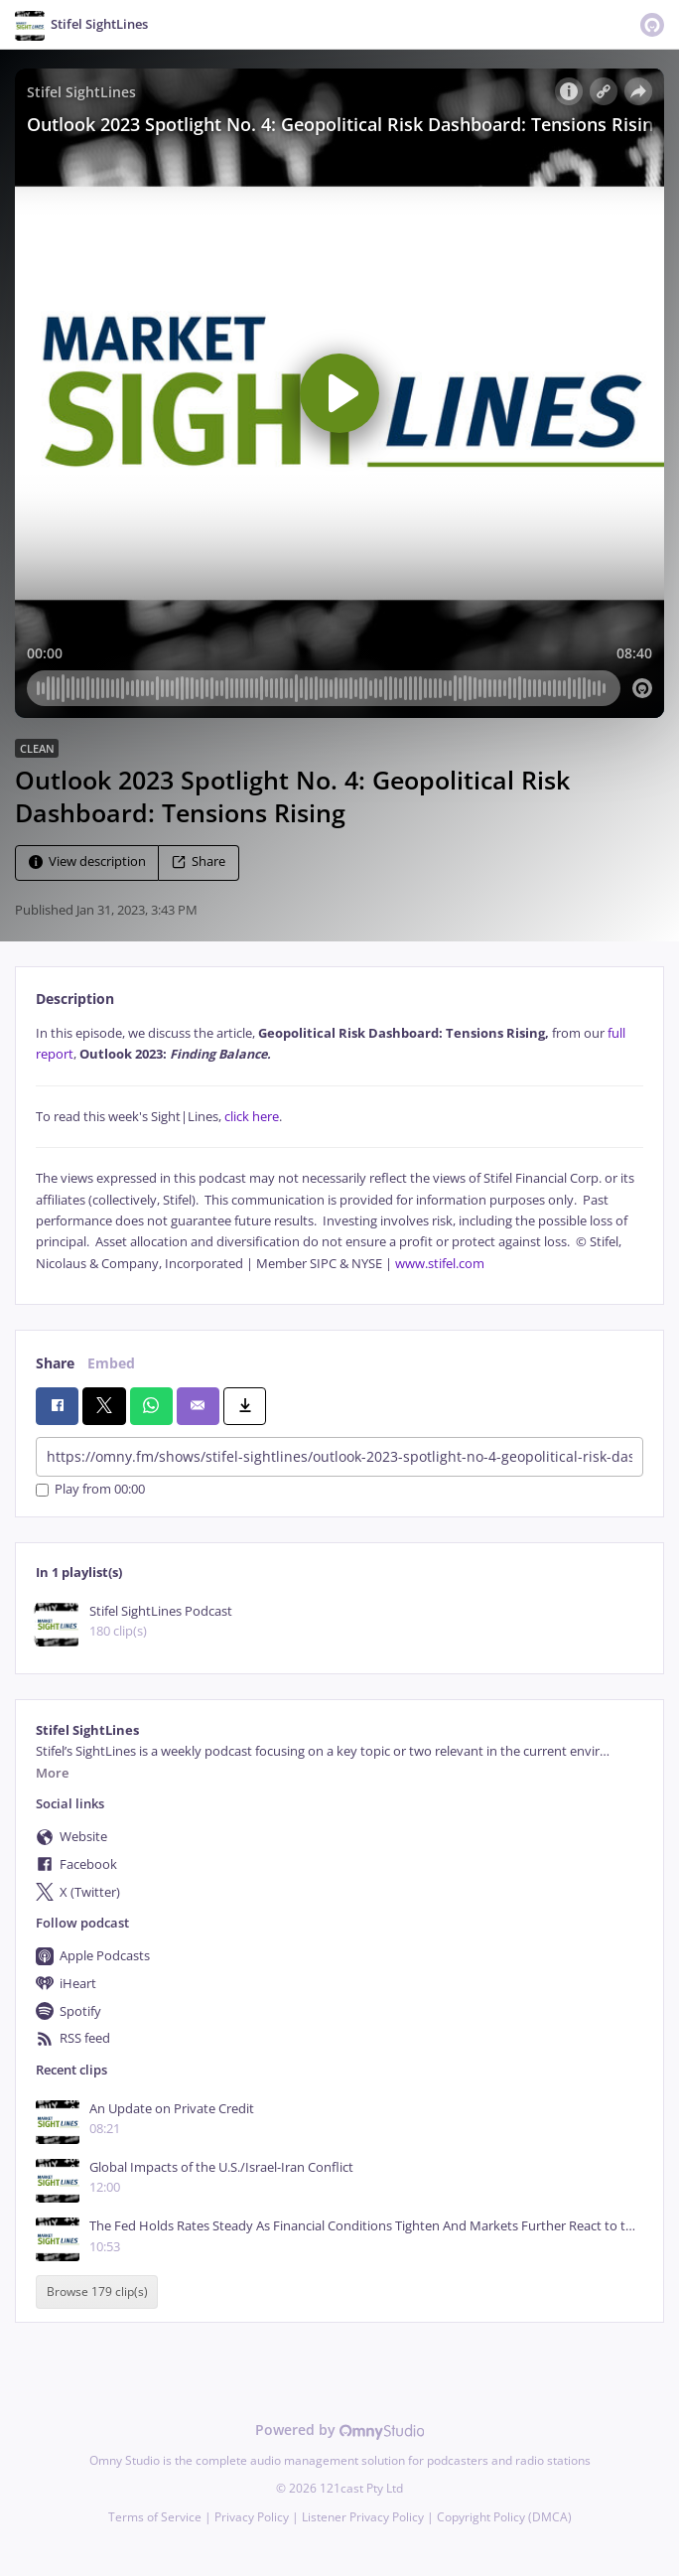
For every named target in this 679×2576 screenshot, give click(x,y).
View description (87, 861)
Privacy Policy (251, 2516)
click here (251, 1116)
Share (198, 861)
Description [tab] (75, 998)
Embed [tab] (111, 1363)
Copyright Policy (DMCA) (504, 2516)
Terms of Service (155, 2516)
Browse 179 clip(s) (97, 2292)
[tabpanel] (339, 1148)
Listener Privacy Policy (363, 2516)
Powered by (340, 2429)
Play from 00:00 (90, 1490)
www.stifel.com (439, 1263)
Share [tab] (55, 1363)
